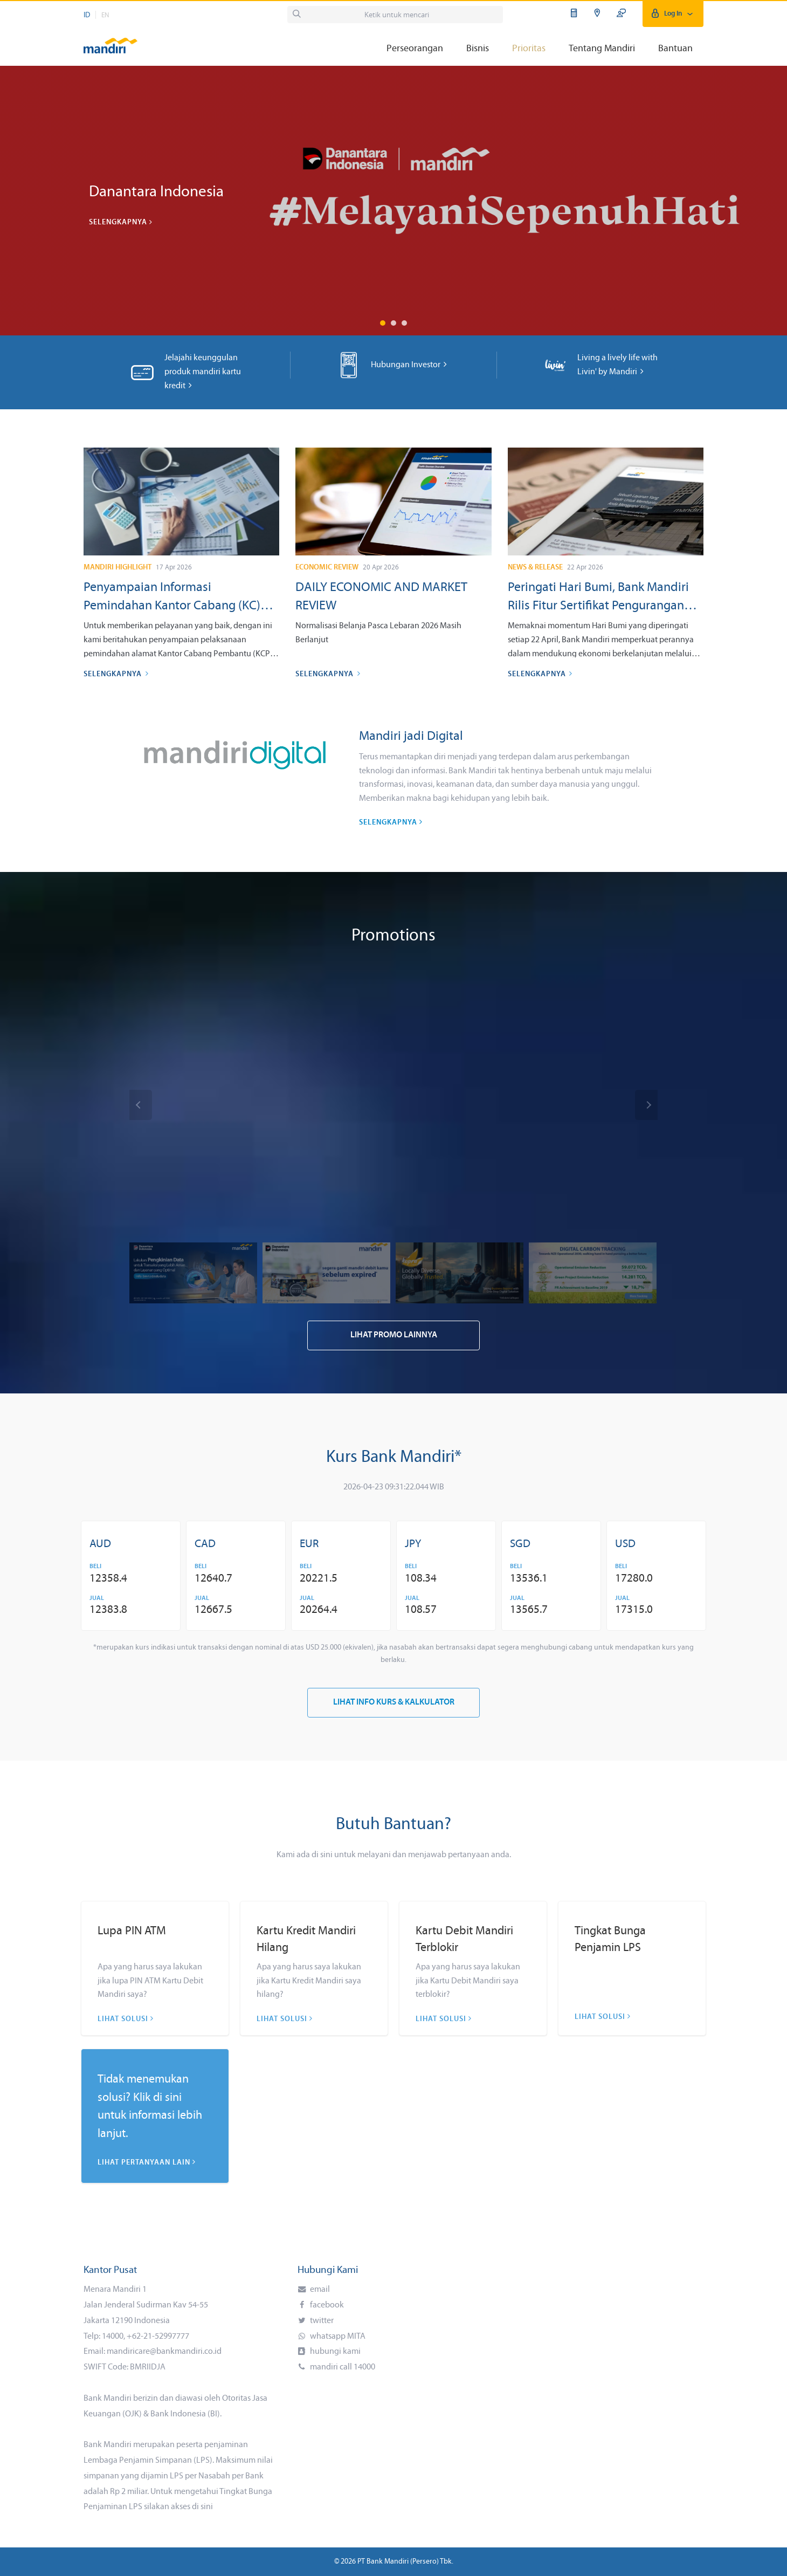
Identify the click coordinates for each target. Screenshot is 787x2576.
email (319, 2289)
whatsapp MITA (336, 2336)
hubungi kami (334, 2351)
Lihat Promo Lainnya (393, 1335)
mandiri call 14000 (341, 2367)
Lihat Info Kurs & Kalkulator (393, 1703)
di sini (202, 2507)
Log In (673, 13)
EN (105, 15)
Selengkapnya (121, 222)
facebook (326, 2305)
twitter (321, 2321)
